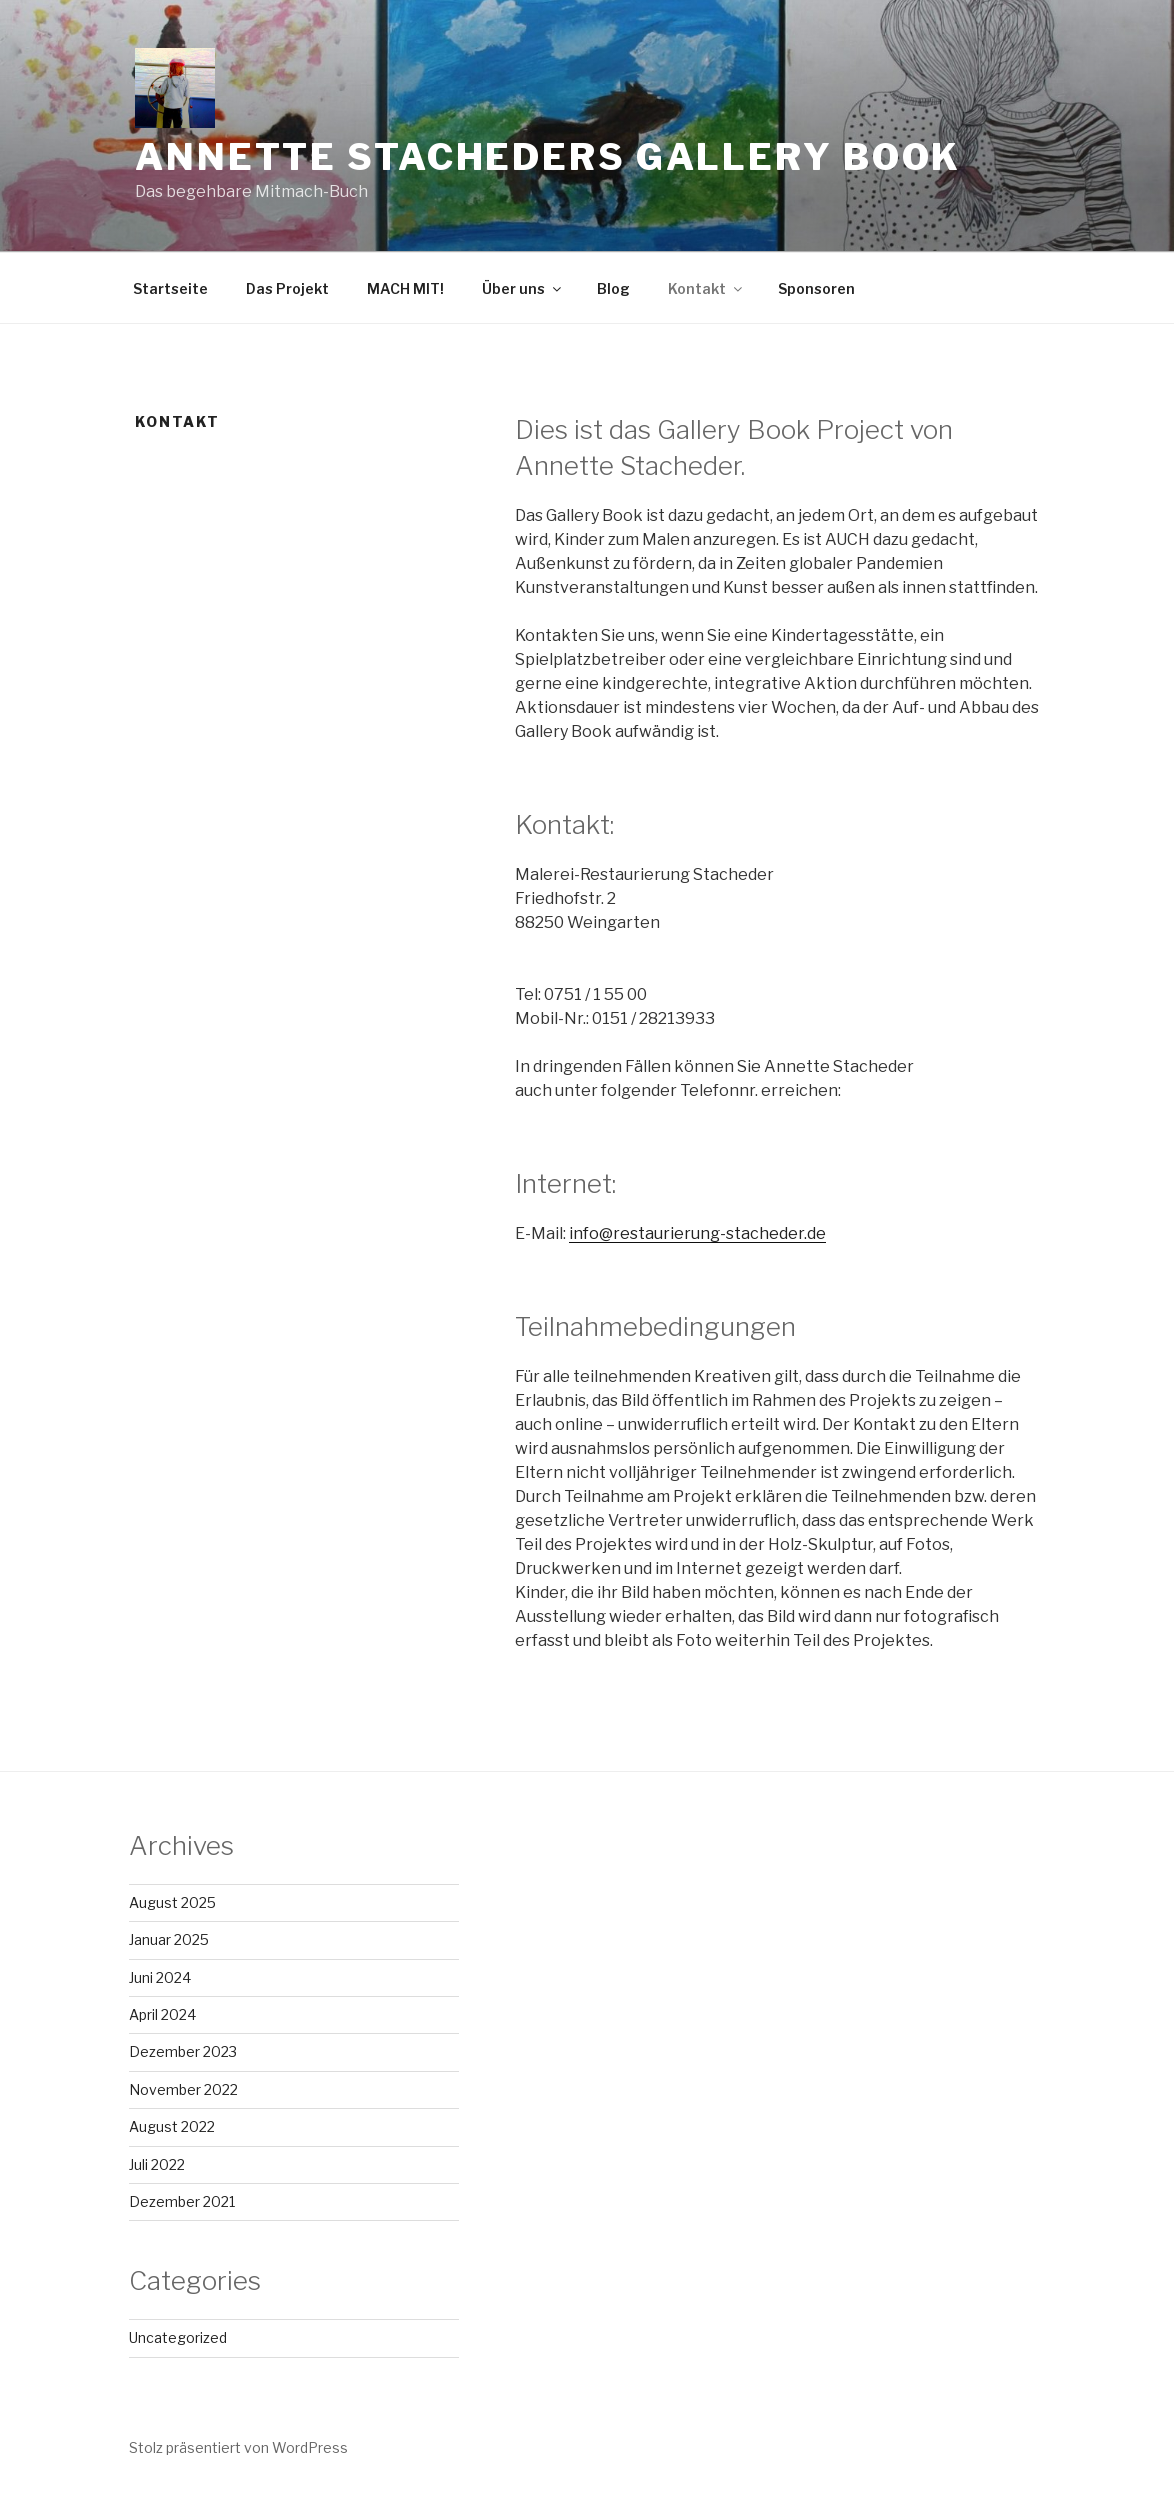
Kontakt (706, 288)
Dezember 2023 (183, 2051)
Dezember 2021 (182, 2201)
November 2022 (183, 2089)
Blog (613, 288)
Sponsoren (816, 288)
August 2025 (172, 1902)
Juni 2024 (160, 1977)
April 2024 (162, 2014)
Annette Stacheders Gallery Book (548, 157)
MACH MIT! (405, 288)
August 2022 (172, 2126)
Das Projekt (287, 288)
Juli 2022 (157, 2164)
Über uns (523, 288)
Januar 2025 (169, 1939)
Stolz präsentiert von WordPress (238, 2447)
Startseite (170, 288)
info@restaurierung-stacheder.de (697, 1233)
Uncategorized (178, 2337)
